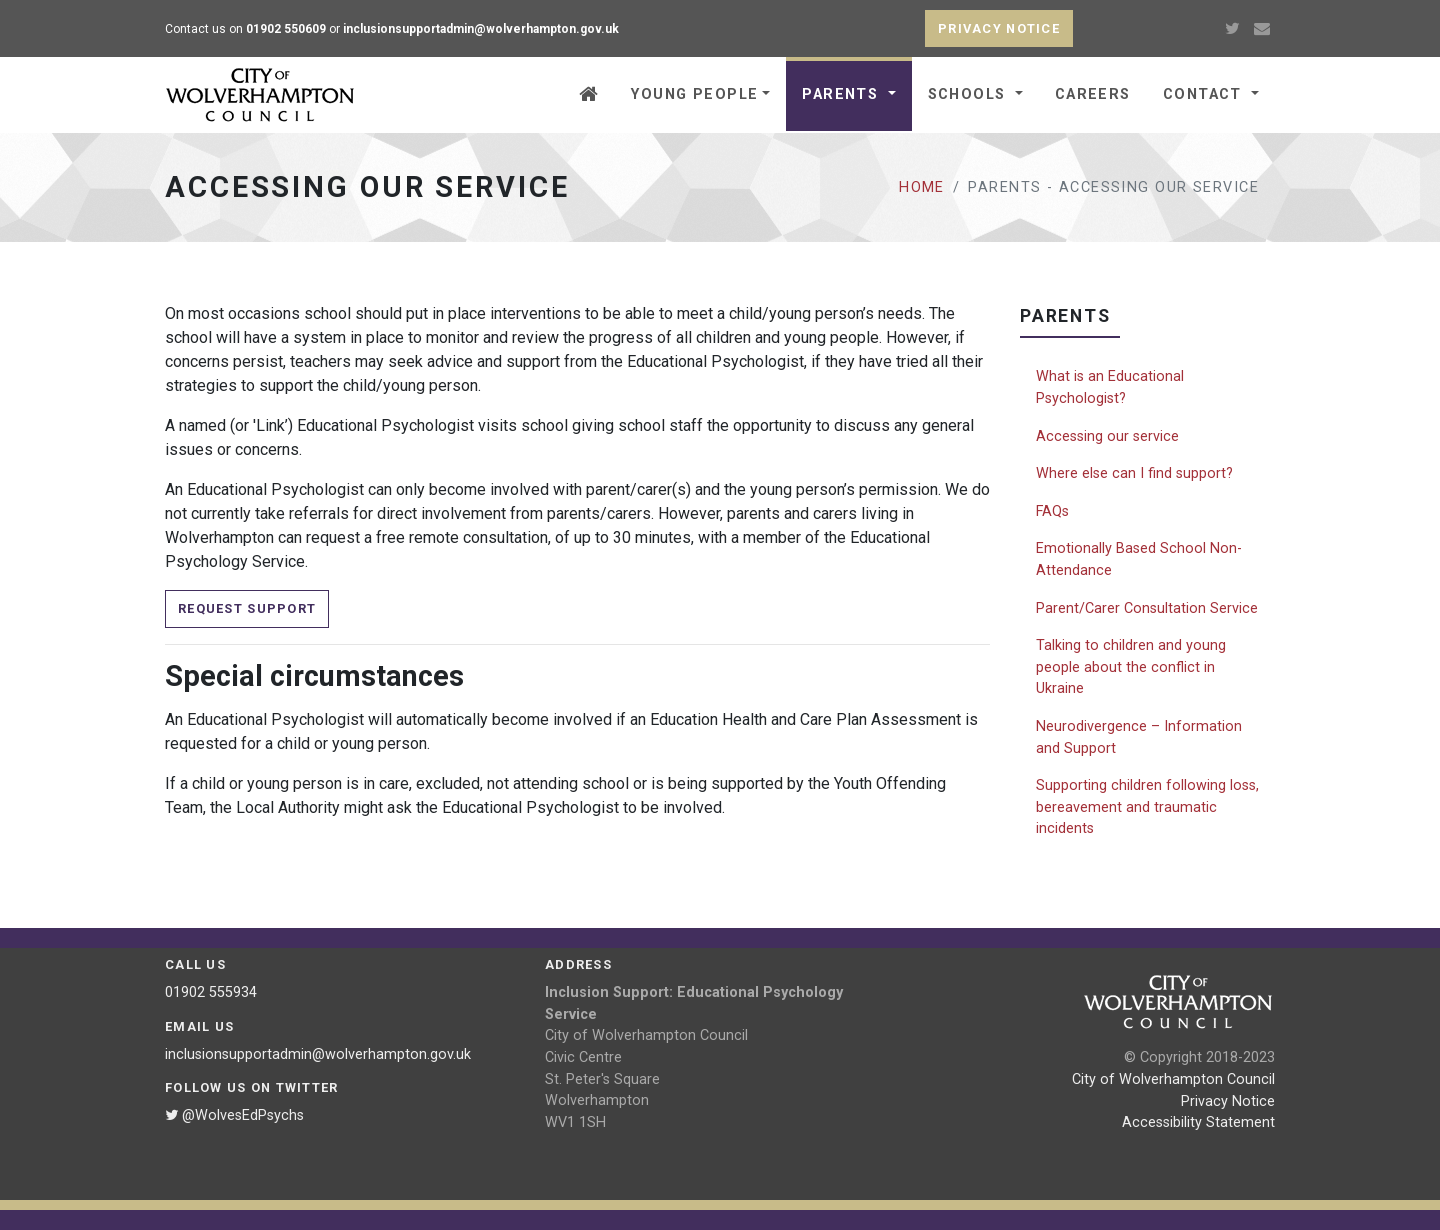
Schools (970, 94)
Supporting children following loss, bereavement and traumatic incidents (1147, 807)
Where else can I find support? (1134, 473)
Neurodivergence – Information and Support (1139, 737)
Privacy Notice (1228, 1101)
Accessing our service (1107, 436)
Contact (1205, 94)
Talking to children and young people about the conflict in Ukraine (1131, 667)
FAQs (1052, 511)
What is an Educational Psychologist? (1110, 387)
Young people (694, 94)
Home (922, 187)
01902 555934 (211, 992)
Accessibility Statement (1198, 1122)
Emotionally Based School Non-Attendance (1139, 559)
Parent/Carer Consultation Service (1147, 608)
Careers (1093, 94)
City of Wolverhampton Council (1173, 1079)
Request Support (247, 608)
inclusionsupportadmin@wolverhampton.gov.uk (318, 1054)
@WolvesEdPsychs (234, 1115)
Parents (843, 94)
